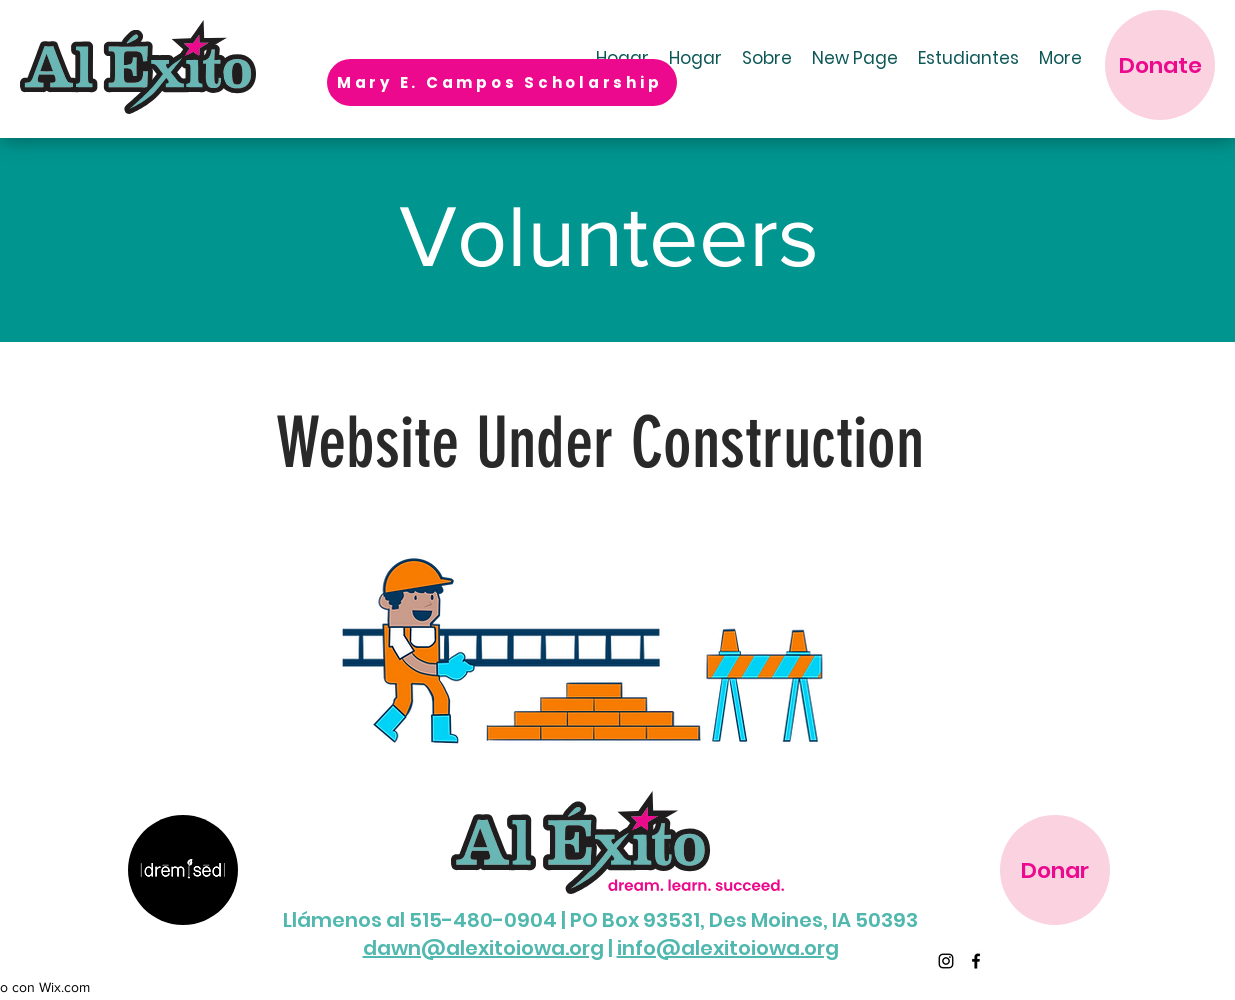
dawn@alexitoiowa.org (483, 948)
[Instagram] (946, 961)
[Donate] (1160, 65)
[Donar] (1055, 870)
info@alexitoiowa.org (728, 948)
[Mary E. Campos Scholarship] (502, 82)
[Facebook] (976, 961)
